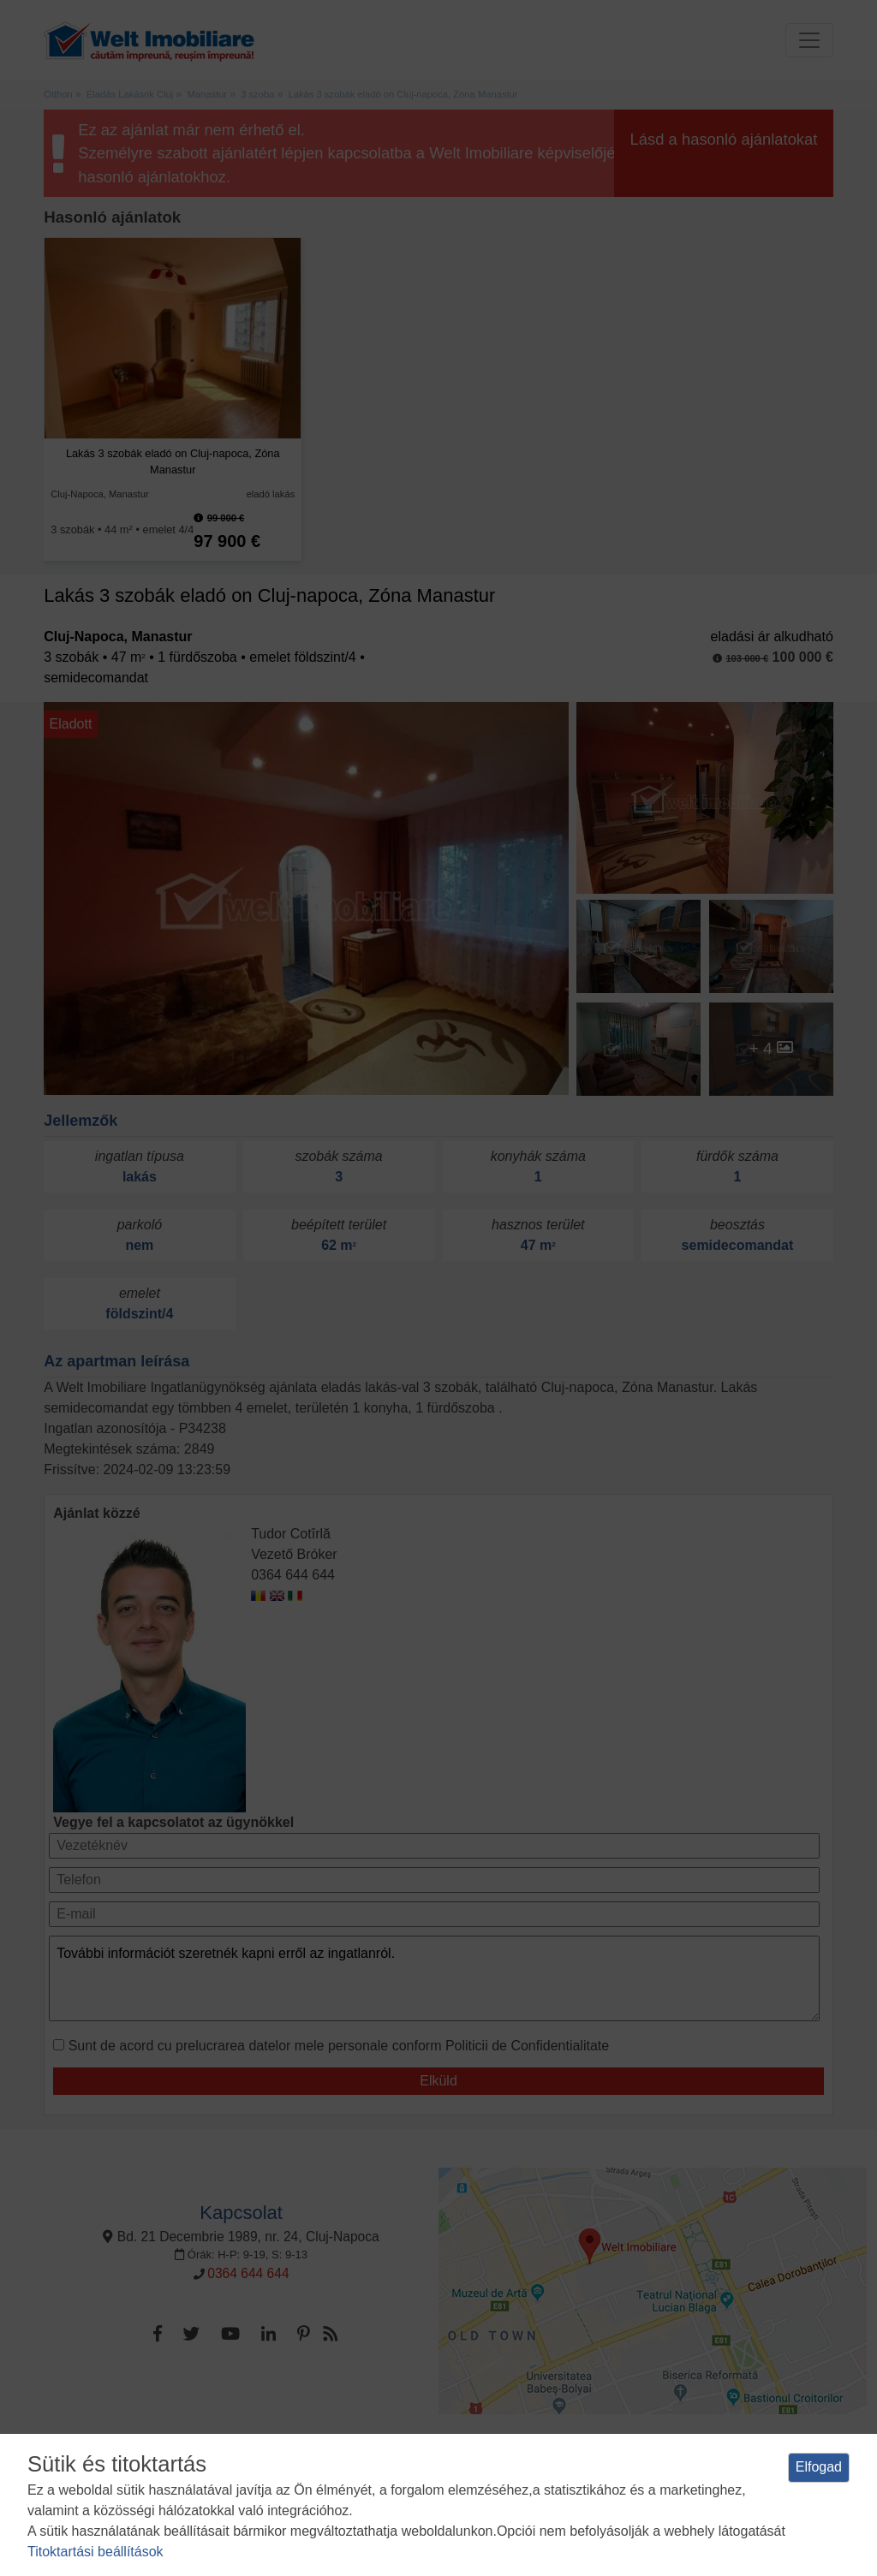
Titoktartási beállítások (95, 2551)
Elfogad (819, 2467)
